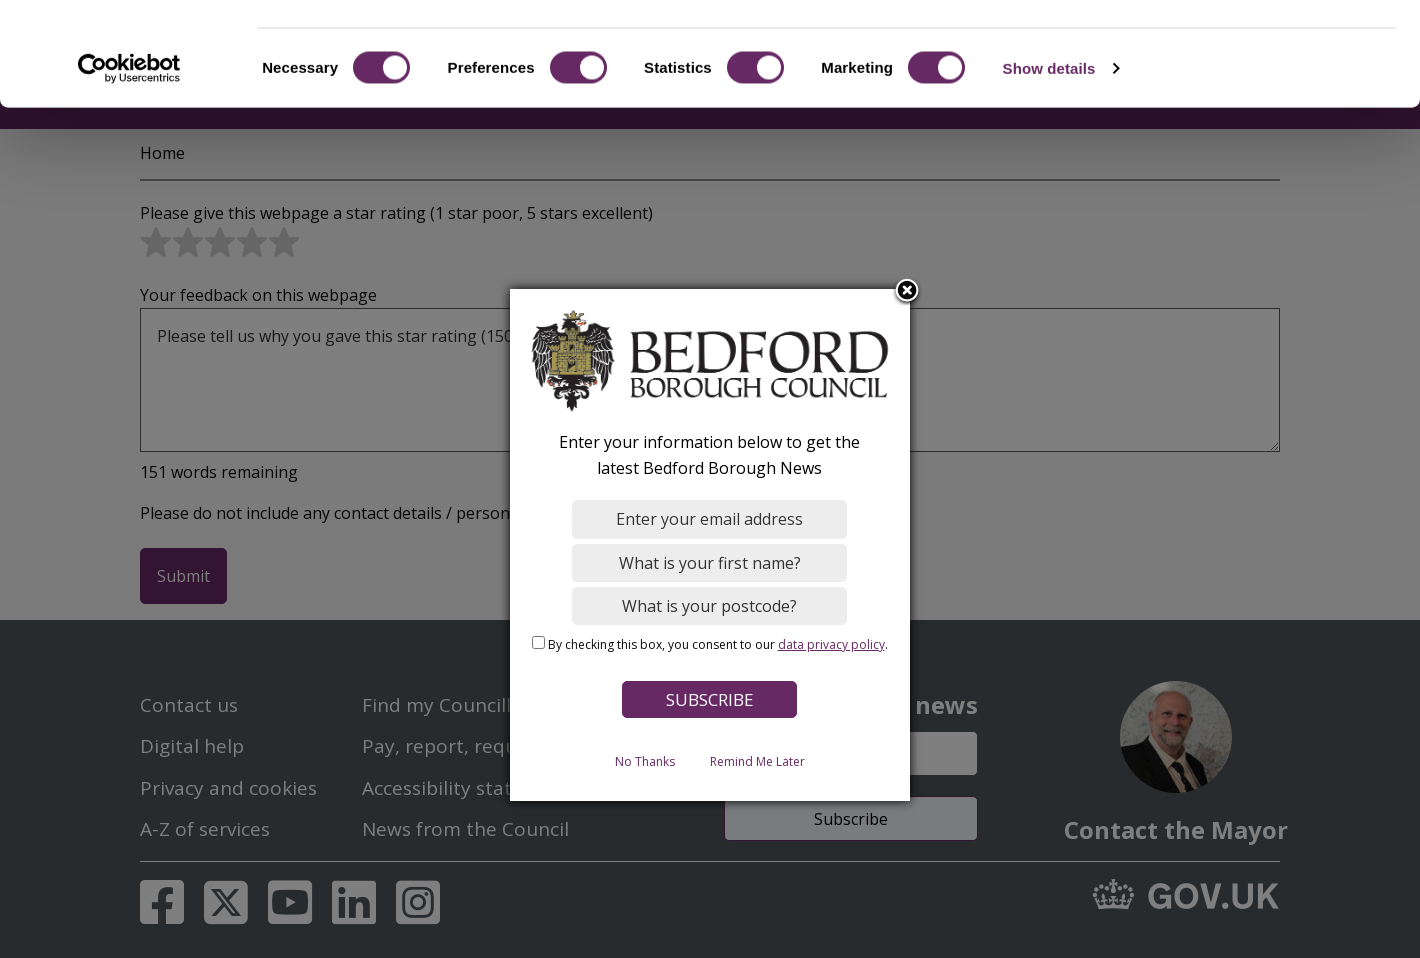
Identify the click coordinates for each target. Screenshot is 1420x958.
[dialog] (710, 545)
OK (1253, 49)
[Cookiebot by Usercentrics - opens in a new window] (129, 154)
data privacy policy (831, 643)
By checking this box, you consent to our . (718, 643)
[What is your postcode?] (710, 605)
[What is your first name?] (710, 562)
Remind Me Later (757, 760)
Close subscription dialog (908, 291)
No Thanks (645, 760)
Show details (1049, 153)
